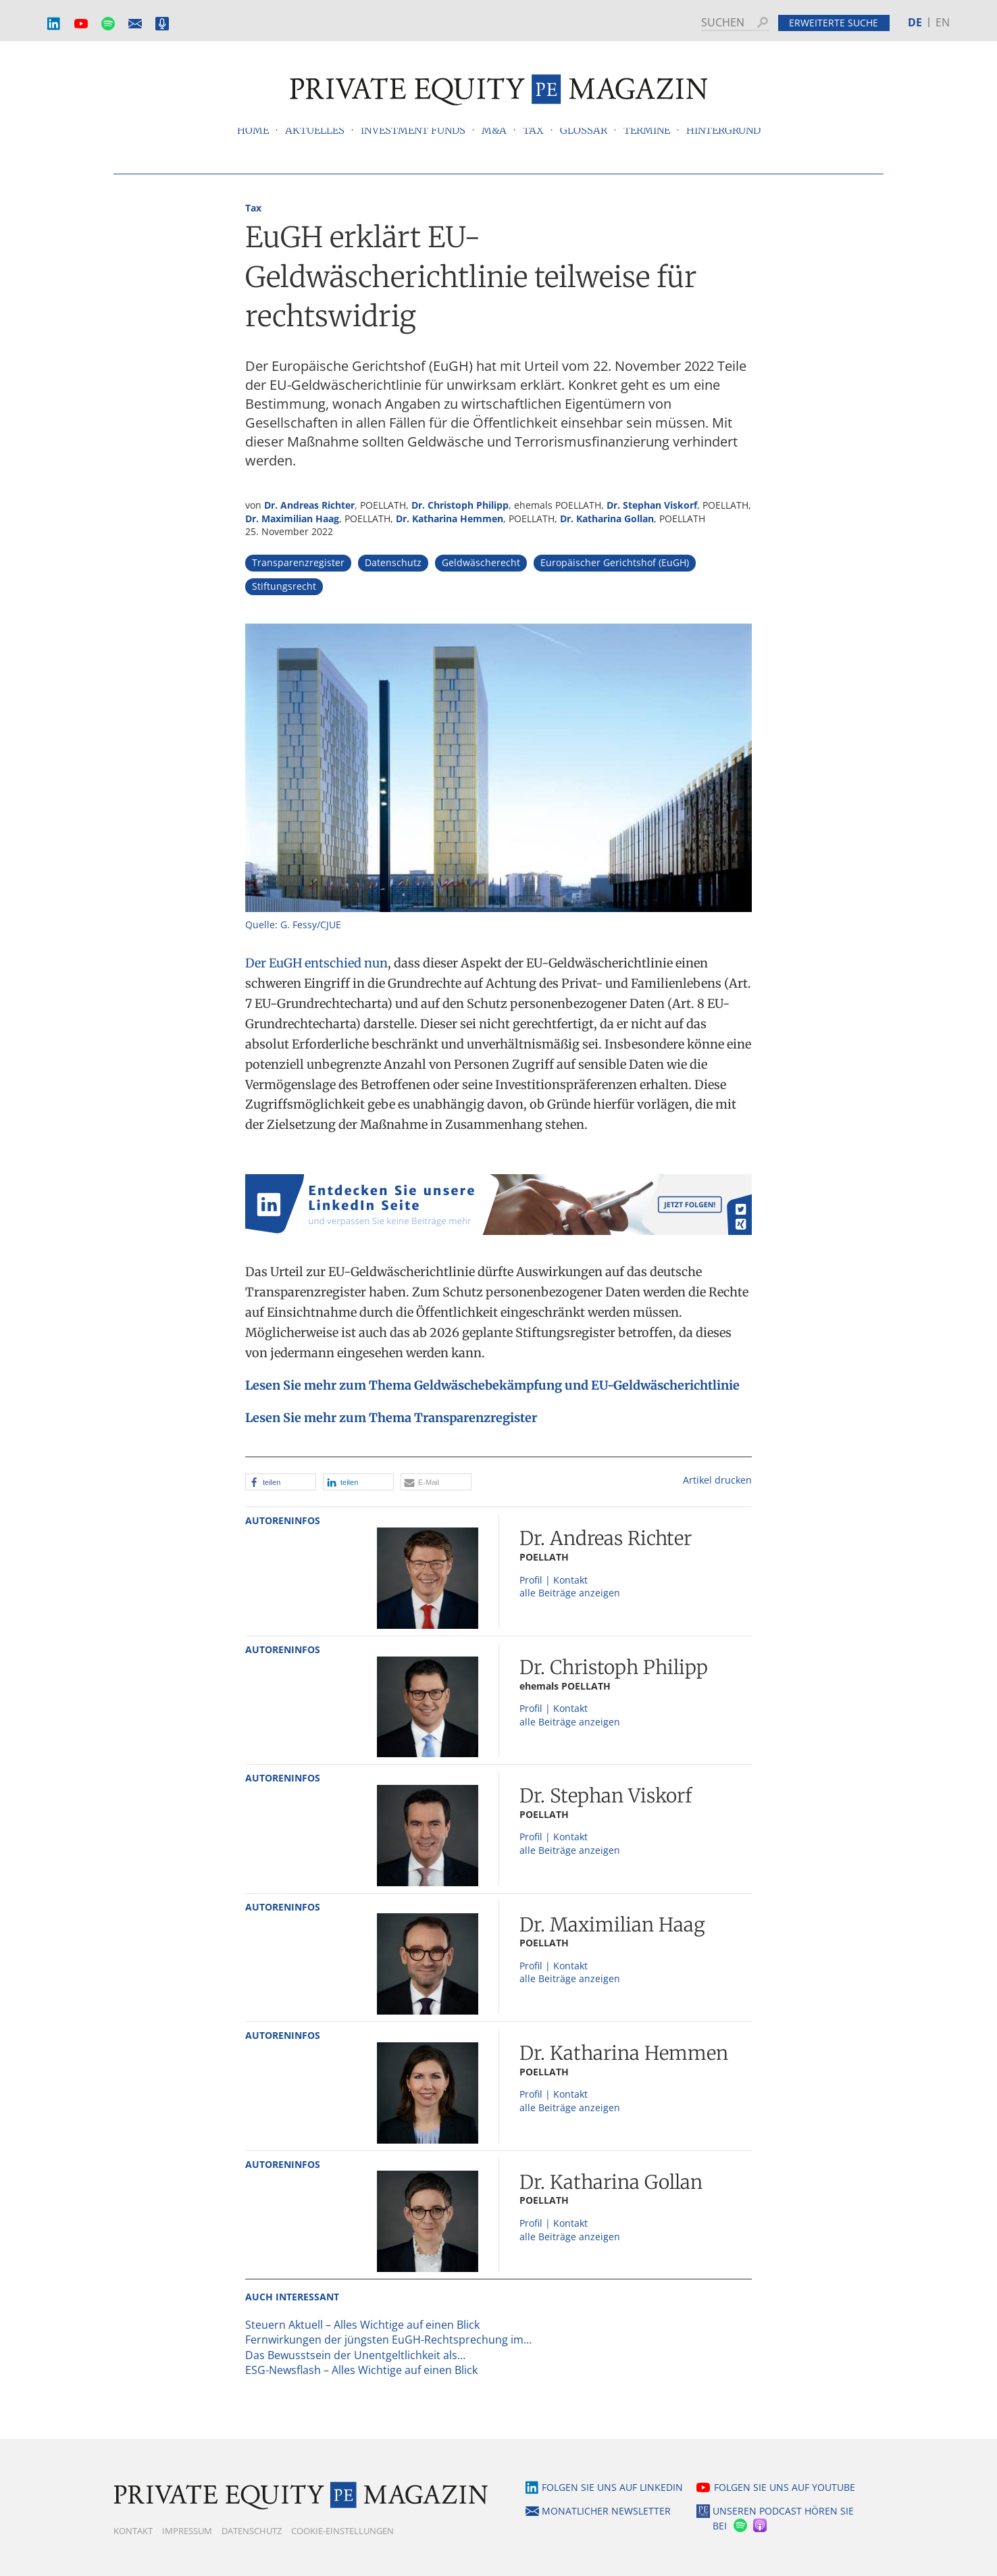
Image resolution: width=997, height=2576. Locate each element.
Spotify (108, 24)
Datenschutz (393, 562)
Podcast (162, 24)
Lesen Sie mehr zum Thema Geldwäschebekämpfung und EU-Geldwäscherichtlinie (492, 1385)
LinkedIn (54, 24)
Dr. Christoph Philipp (460, 505)
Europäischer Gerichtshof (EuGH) (614, 562)
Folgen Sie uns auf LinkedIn (612, 2487)
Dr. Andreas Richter (309, 505)
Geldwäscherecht (481, 562)
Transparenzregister (298, 562)
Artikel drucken (717, 1479)
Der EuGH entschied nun (316, 963)
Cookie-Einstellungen (342, 2531)
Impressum (187, 2531)
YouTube (81, 24)
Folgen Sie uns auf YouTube (784, 2487)
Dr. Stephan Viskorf (652, 505)
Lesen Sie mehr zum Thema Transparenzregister (391, 1417)
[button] (280, 1481)
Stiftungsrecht (284, 586)
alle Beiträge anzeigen (569, 1592)
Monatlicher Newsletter (135, 24)
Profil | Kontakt (553, 1579)
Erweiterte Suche (833, 22)
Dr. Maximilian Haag (292, 518)
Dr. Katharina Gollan (607, 518)
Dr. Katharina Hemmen (449, 518)
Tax (253, 207)
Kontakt (133, 2531)
